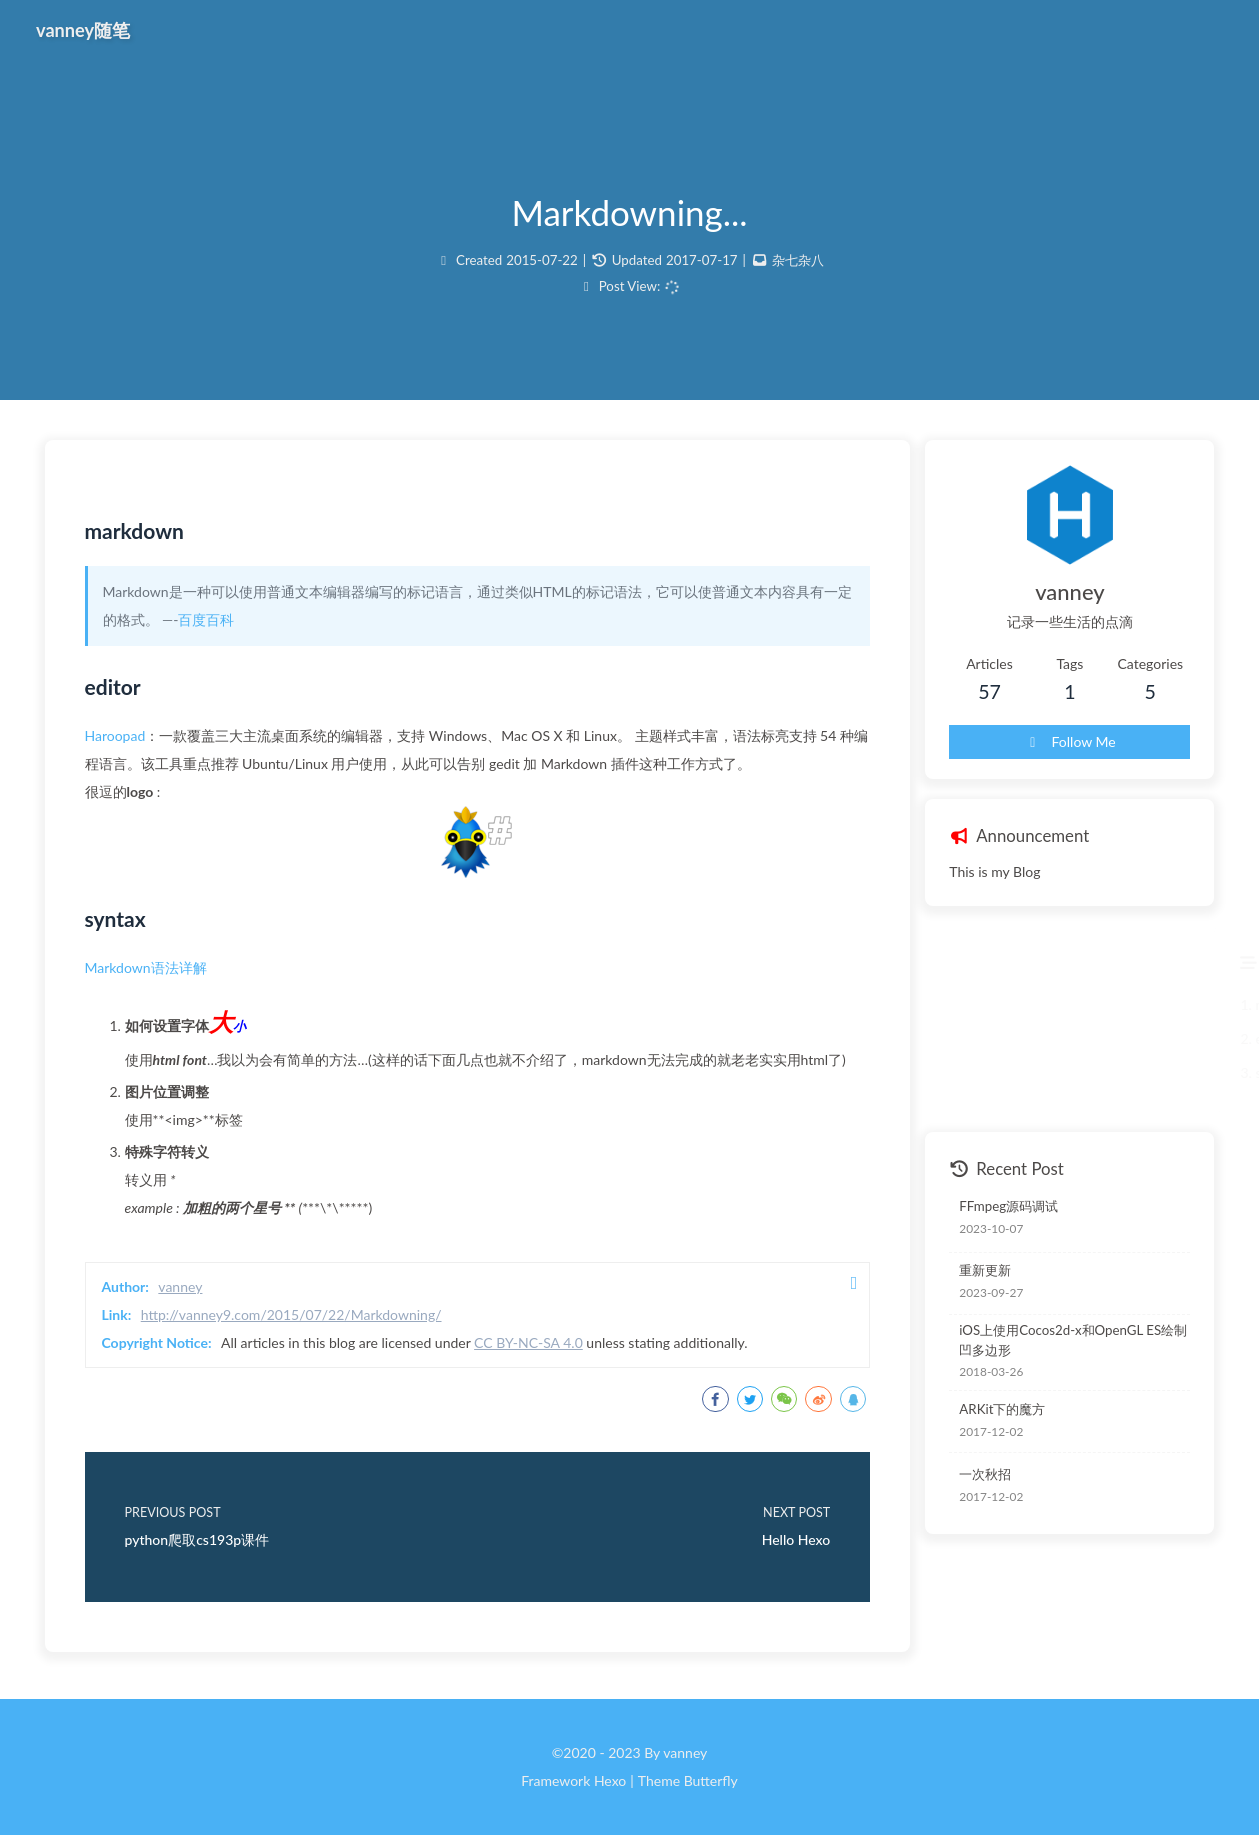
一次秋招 (985, 1474)
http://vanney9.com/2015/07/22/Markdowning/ (291, 1314)
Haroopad (115, 735)
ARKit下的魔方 (1002, 1409)
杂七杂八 (798, 260)
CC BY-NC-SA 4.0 (528, 1342)
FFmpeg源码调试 (1008, 1206)
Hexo (610, 1780)
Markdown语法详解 (146, 967)
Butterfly (711, 1780)
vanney (180, 1286)
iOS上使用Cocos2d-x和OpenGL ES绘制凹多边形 (1073, 1340)
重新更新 (985, 1270)
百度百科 (206, 619)
